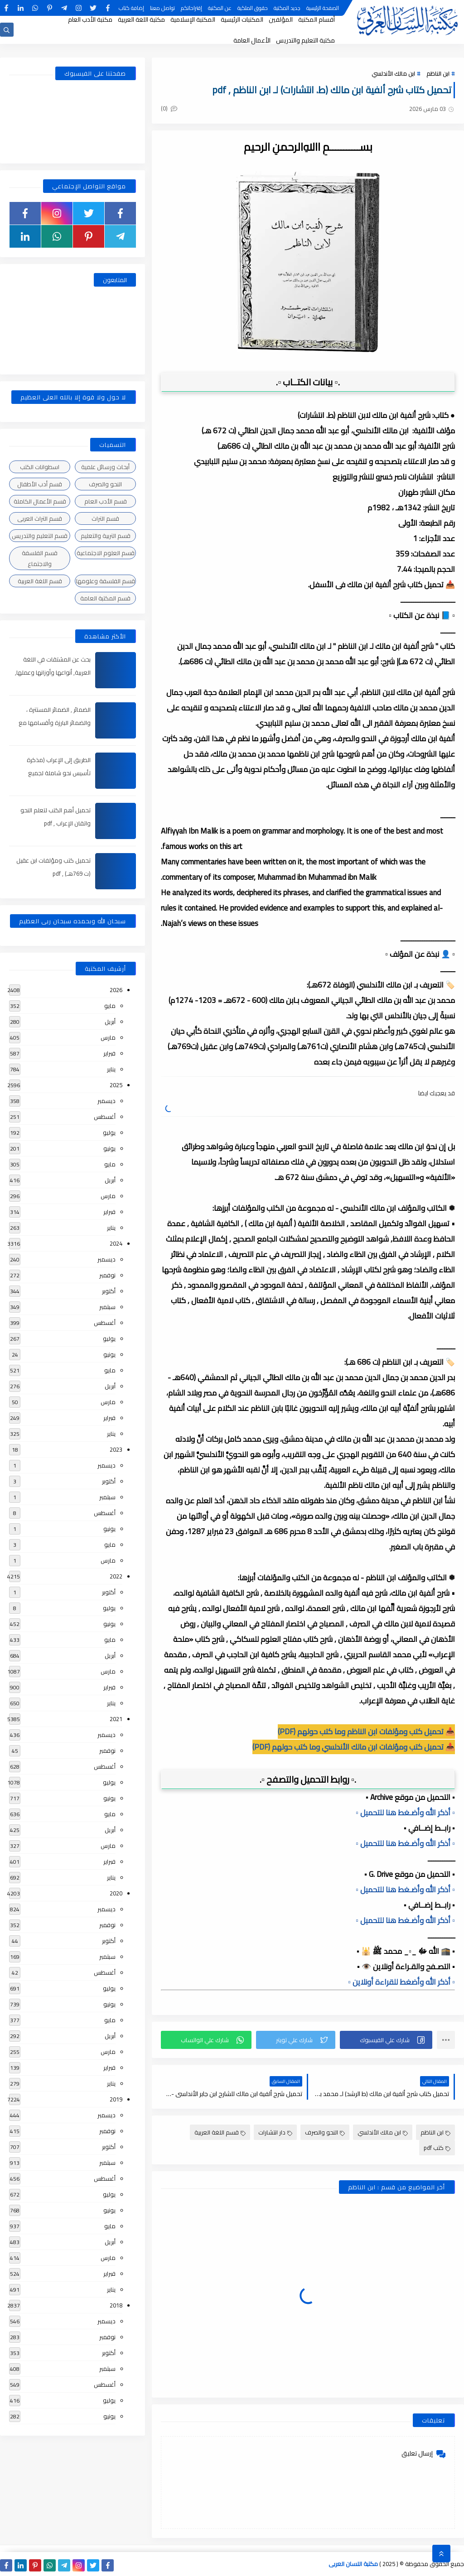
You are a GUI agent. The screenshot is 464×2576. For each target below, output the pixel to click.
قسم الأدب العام (105, 501)
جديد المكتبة (287, 8)
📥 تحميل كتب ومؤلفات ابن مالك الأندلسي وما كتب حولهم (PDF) (353, 1747)
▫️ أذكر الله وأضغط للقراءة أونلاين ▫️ (401, 1982)
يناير (111, 1069)
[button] (386, 2040)
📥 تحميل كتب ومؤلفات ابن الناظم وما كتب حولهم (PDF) (366, 1731)
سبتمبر (107, 1306)
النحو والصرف (325, 2132)
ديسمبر (106, 1100)
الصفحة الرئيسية (322, 8)
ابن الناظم (438, 73)
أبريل (110, 1021)
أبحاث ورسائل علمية (105, 466)
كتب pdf (437, 2147)
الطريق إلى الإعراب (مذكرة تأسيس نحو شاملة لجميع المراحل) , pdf (59, 773)
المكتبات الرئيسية (242, 19)
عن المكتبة (220, 8)
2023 (116, 1449)
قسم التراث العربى (39, 518)
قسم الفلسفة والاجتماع (40, 558)
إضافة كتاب (131, 8)
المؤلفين (281, 19)
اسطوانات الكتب (39, 466)
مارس (108, 1037)
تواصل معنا (162, 8)
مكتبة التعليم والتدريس (305, 40)
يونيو (109, 1148)
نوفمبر (107, 1275)
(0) (169, 108)
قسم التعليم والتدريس (40, 535)
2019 (116, 2099)
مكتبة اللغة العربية (141, 19)
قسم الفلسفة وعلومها (105, 581)
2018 (116, 2305)
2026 (116, 989)
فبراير (109, 1053)
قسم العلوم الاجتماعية (106, 552)
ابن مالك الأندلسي (393, 73)
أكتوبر (109, 1291)
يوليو (109, 1132)
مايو (110, 1005)
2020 (116, 1893)
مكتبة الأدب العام (90, 19)
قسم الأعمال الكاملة (40, 501)
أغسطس (105, 1116)
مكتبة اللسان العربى (353, 2563)
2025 (116, 1084)
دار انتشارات (275, 2132)
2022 (116, 1576)
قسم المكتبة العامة (105, 598)
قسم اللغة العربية (220, 2132)
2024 (116, 1243)
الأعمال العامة (252, 40)
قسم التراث (105, 518)
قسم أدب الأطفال (39, 484)
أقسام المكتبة (316, 19)
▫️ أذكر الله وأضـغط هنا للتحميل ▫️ (405, 1812)
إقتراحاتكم (191, 8)
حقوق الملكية (252, 8)
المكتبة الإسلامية (192, 19)
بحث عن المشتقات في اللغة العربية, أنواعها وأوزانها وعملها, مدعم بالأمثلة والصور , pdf (53, 672)
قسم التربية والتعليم (105, 535)
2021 (116, 1718)
